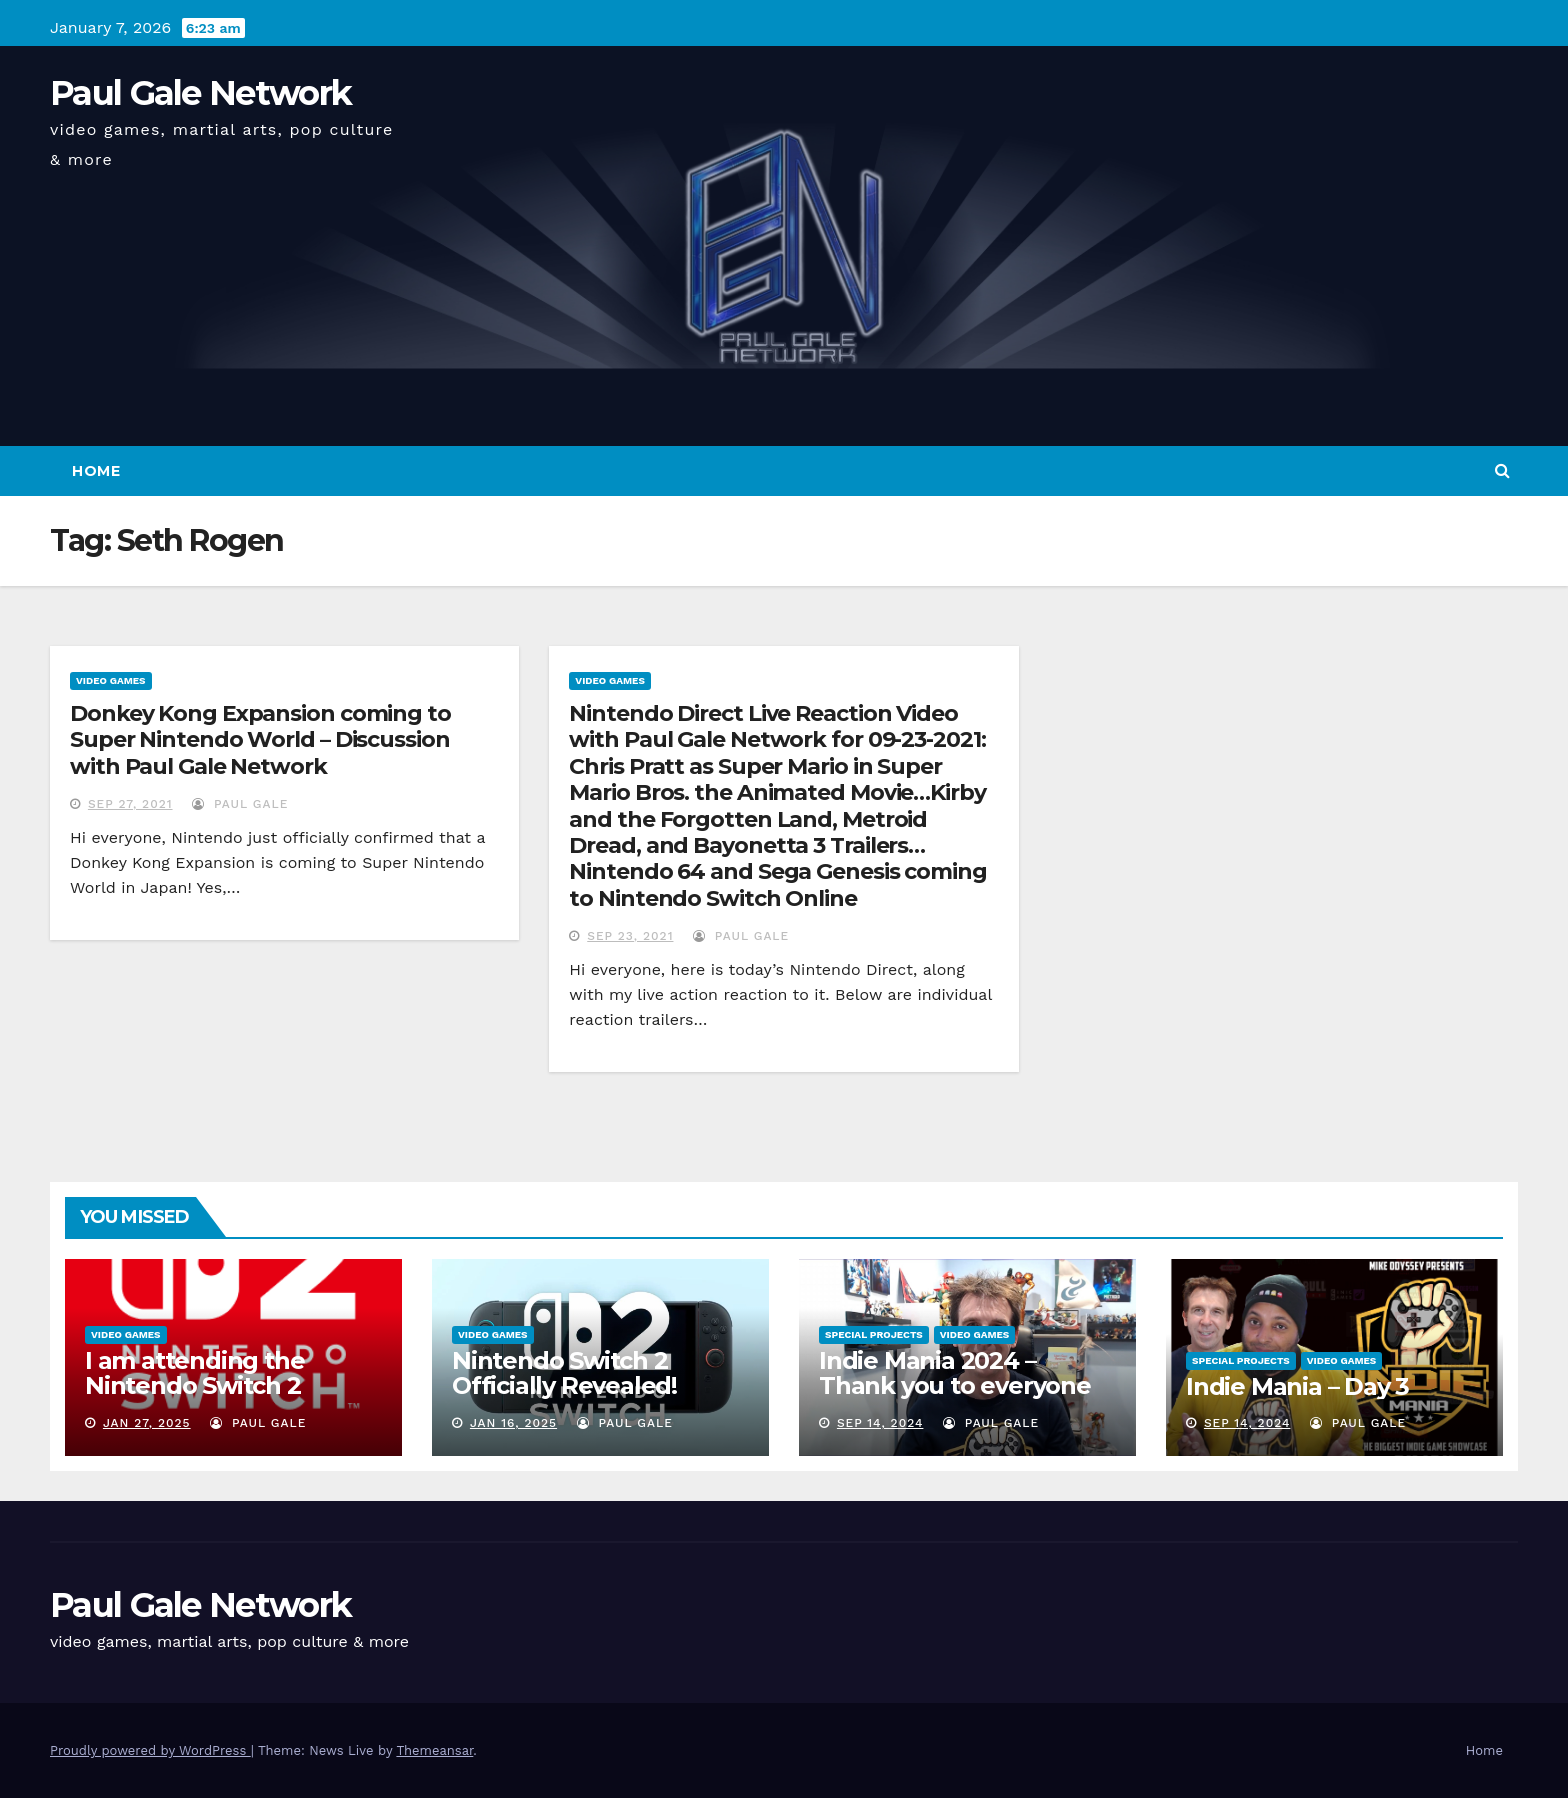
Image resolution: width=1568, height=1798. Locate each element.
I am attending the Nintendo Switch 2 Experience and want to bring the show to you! (224, 1398)
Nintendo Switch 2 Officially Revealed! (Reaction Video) (564, 1385)
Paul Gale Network (200, 93)
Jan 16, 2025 (513, 1423)
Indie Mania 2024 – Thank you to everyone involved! (955, 1385)
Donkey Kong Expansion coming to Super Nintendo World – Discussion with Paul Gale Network (260, 740)
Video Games (111, 680)
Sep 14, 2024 (880, 1423)
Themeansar (434, 1750)
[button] (1502, 470)
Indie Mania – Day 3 (1297, 1386)
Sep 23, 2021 (630, 936)
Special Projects (874, 1334)
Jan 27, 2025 (147, 1423)
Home (96, 471)
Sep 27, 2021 (130, 804)
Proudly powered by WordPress (150, 1750)
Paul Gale (240, 804)
